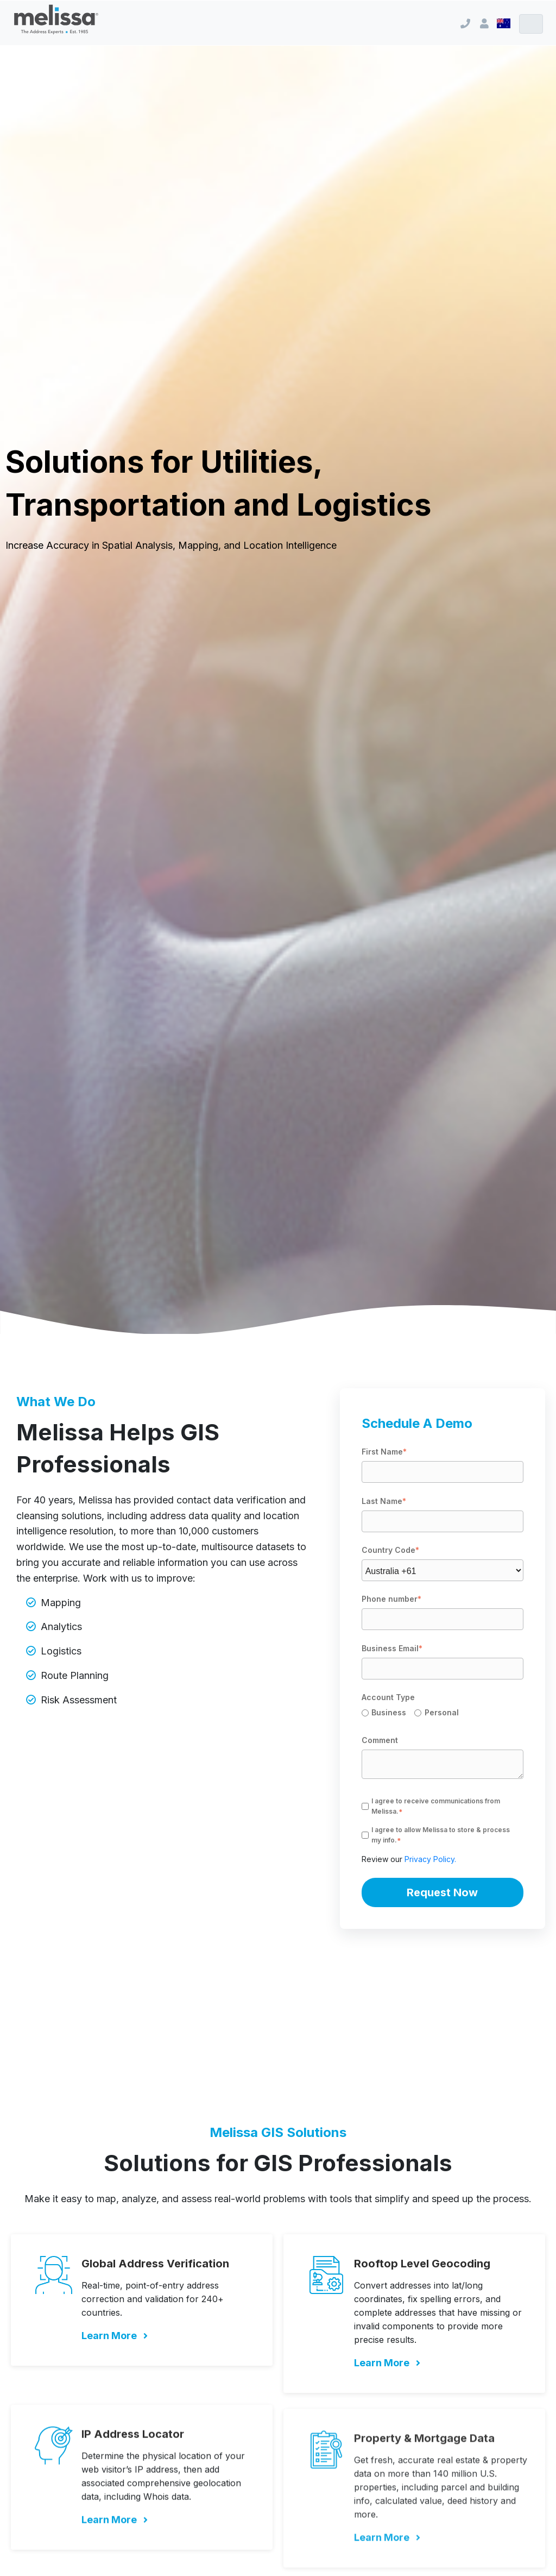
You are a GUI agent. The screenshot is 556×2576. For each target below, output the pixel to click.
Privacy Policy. (430, 1859)
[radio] (388, 1714)
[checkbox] (442, 1714)
